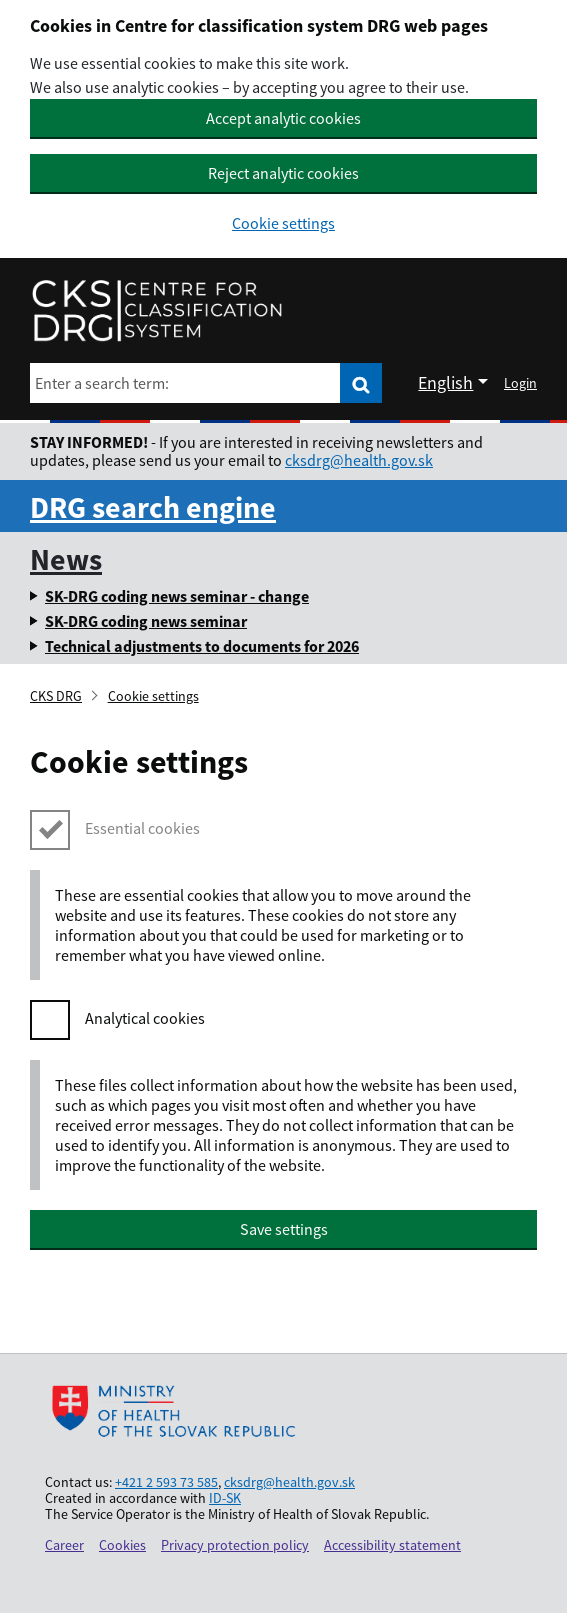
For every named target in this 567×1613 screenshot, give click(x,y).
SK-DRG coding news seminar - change (177, 596)
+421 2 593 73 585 (166, 1482)
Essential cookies (142, 828)
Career (64, 1545)
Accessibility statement (392, 1545)
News (66, 559)
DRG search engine (153, 507)
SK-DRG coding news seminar (146, 621)
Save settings (284, 1229)
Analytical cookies (145, 1018)
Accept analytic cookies (283, 118)
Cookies (122, 1545)
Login (520, 383)
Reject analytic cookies (283, 173)
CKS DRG (56, 696)
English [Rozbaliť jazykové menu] (445, 382)
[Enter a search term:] (185, 383)
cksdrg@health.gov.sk (359, 460)
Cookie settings (283, 223)
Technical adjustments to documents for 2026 (202, 646)
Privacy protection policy (235, 1545)
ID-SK (225, 1498)
